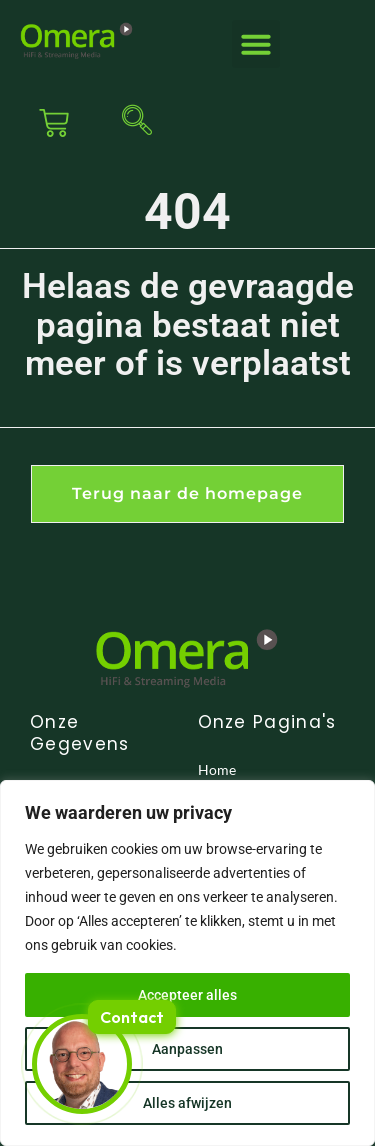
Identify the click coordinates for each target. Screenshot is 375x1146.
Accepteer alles (187, 995)
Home (217, 769)
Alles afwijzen (187, 1103)
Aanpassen (187, 1049)
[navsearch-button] (132, 123)
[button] (256, 44)
